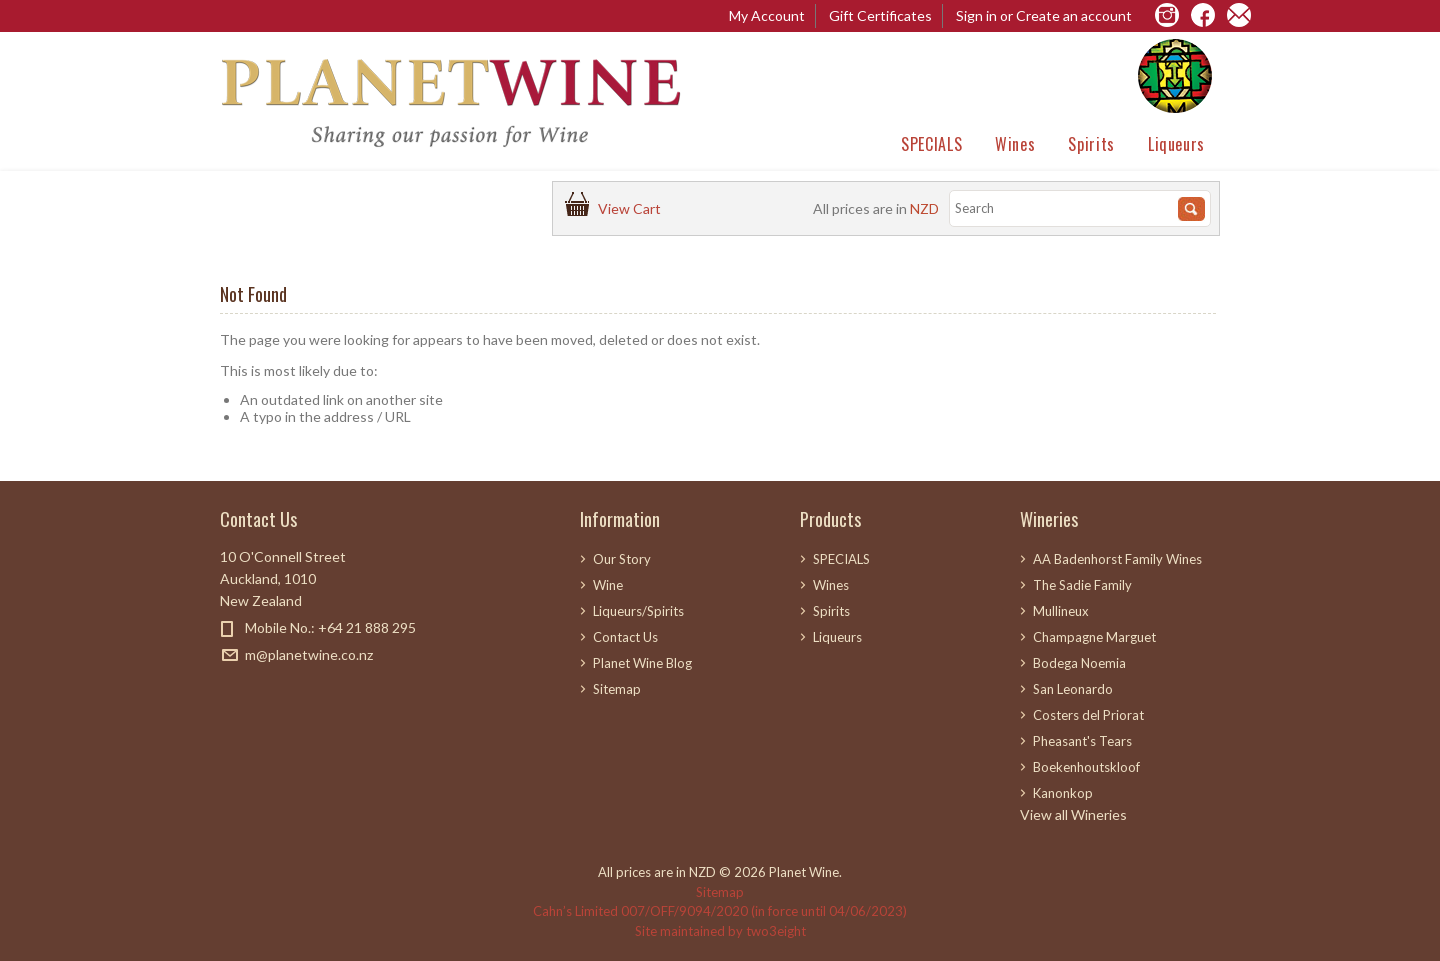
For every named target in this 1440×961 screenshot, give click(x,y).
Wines (1015, 144)
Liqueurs (1176, 144)
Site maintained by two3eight (720, 931)
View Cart (632, 208)
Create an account (1074, 15)
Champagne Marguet (1094, 637)
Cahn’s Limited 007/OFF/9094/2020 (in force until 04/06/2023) (720, 911)
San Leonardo (1073, 689)
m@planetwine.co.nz (309, 654)
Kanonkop (1063, 793)
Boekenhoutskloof (1086, 767)
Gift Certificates (880, 15)
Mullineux (1061, 611)
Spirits (1091, 144)
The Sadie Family (1082, 585)
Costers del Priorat (1088, 715)
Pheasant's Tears (1082, 741)
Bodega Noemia (1079, 663)
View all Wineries (1073, 814)
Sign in (976, 15)
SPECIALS (931, 144)
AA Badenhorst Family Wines (1117, 559)
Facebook (232, 690)
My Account (767, 15)
